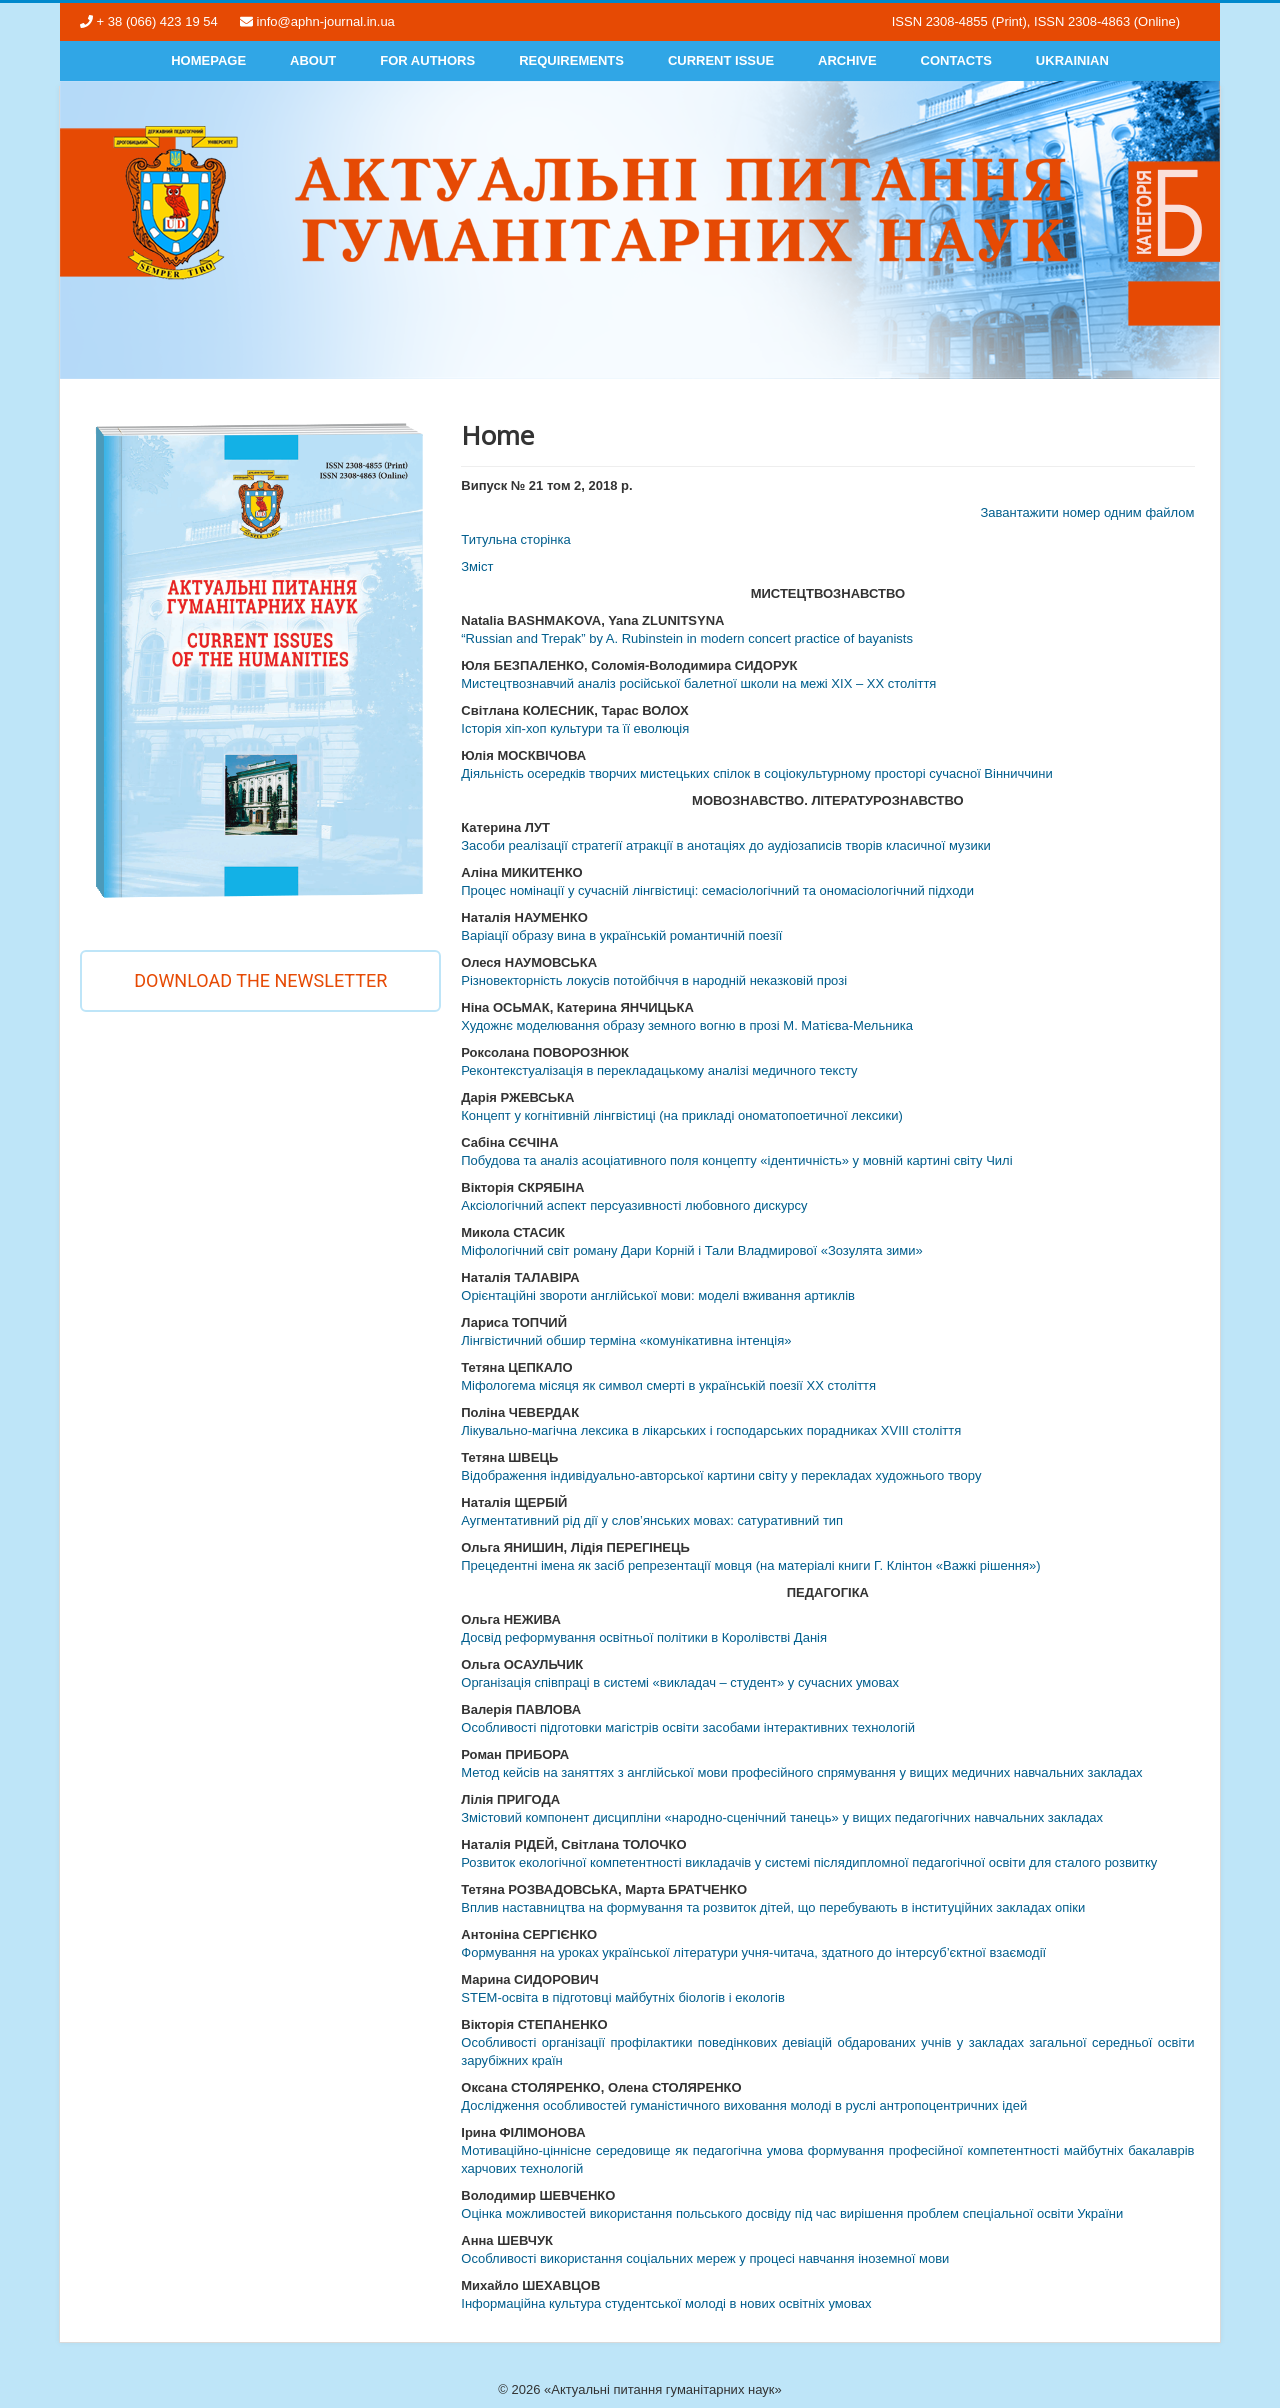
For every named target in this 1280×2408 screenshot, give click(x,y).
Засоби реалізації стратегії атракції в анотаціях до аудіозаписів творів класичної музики (725, 845)
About (313, 60)
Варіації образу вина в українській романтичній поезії (621, 935)
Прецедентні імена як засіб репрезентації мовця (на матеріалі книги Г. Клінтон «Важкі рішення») (750, 1565)
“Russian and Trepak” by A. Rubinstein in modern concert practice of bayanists (687, 638)
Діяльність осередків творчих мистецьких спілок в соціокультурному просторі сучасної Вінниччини (757, 773)
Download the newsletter (260, 980)
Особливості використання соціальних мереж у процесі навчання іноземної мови (705, 2258)
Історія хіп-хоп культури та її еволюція (575, 728)
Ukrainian (1072, 60)
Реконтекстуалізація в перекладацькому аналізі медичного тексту (659, 1070)
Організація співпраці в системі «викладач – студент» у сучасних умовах (680, 1682)
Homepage (208, 60)
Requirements (571, 60)
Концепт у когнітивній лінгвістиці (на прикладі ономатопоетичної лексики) (682, 1115)
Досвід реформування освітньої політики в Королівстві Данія (644, 1637)
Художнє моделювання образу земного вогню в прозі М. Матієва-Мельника (687, 1025)
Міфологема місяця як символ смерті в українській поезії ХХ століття (668, 1385)
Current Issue (721, 60)
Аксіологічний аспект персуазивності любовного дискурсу (634, 1205)
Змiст (477, 566)
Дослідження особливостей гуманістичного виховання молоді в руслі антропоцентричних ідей (744, 2105)
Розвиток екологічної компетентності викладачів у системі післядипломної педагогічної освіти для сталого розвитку (809, 1862)
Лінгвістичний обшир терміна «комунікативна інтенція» (626, 1340)
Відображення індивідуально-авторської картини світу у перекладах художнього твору (721, 1475)
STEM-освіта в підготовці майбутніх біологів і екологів (623, 1997)
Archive (847, 60)
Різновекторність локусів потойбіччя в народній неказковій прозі (654, 980)
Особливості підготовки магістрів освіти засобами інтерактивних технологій (688, 1727)
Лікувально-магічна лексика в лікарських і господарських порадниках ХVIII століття (711, 1430)
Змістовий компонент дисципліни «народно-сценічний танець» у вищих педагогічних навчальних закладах (782, 1817)
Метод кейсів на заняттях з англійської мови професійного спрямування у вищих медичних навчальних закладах (801, 1772)
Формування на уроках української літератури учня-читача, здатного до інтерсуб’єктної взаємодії (753, 1952)
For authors (427, 60)
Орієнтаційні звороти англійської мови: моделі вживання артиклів (658, 1295)
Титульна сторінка (515, 539)
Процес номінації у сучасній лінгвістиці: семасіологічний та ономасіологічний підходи (717, 890)
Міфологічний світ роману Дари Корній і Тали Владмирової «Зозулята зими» (692, 1250)
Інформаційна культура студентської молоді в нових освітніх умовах (666, 2303)
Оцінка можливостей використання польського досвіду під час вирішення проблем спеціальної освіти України (792, 2213)
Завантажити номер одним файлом (1087, 512)
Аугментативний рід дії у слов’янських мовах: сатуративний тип (652, 1520)
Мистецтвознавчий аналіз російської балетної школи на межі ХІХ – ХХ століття (698, 683)
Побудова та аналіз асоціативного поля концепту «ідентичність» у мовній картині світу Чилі (736, 1160)
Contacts (956, 60)
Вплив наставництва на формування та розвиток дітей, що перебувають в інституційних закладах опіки (773, 1907)
